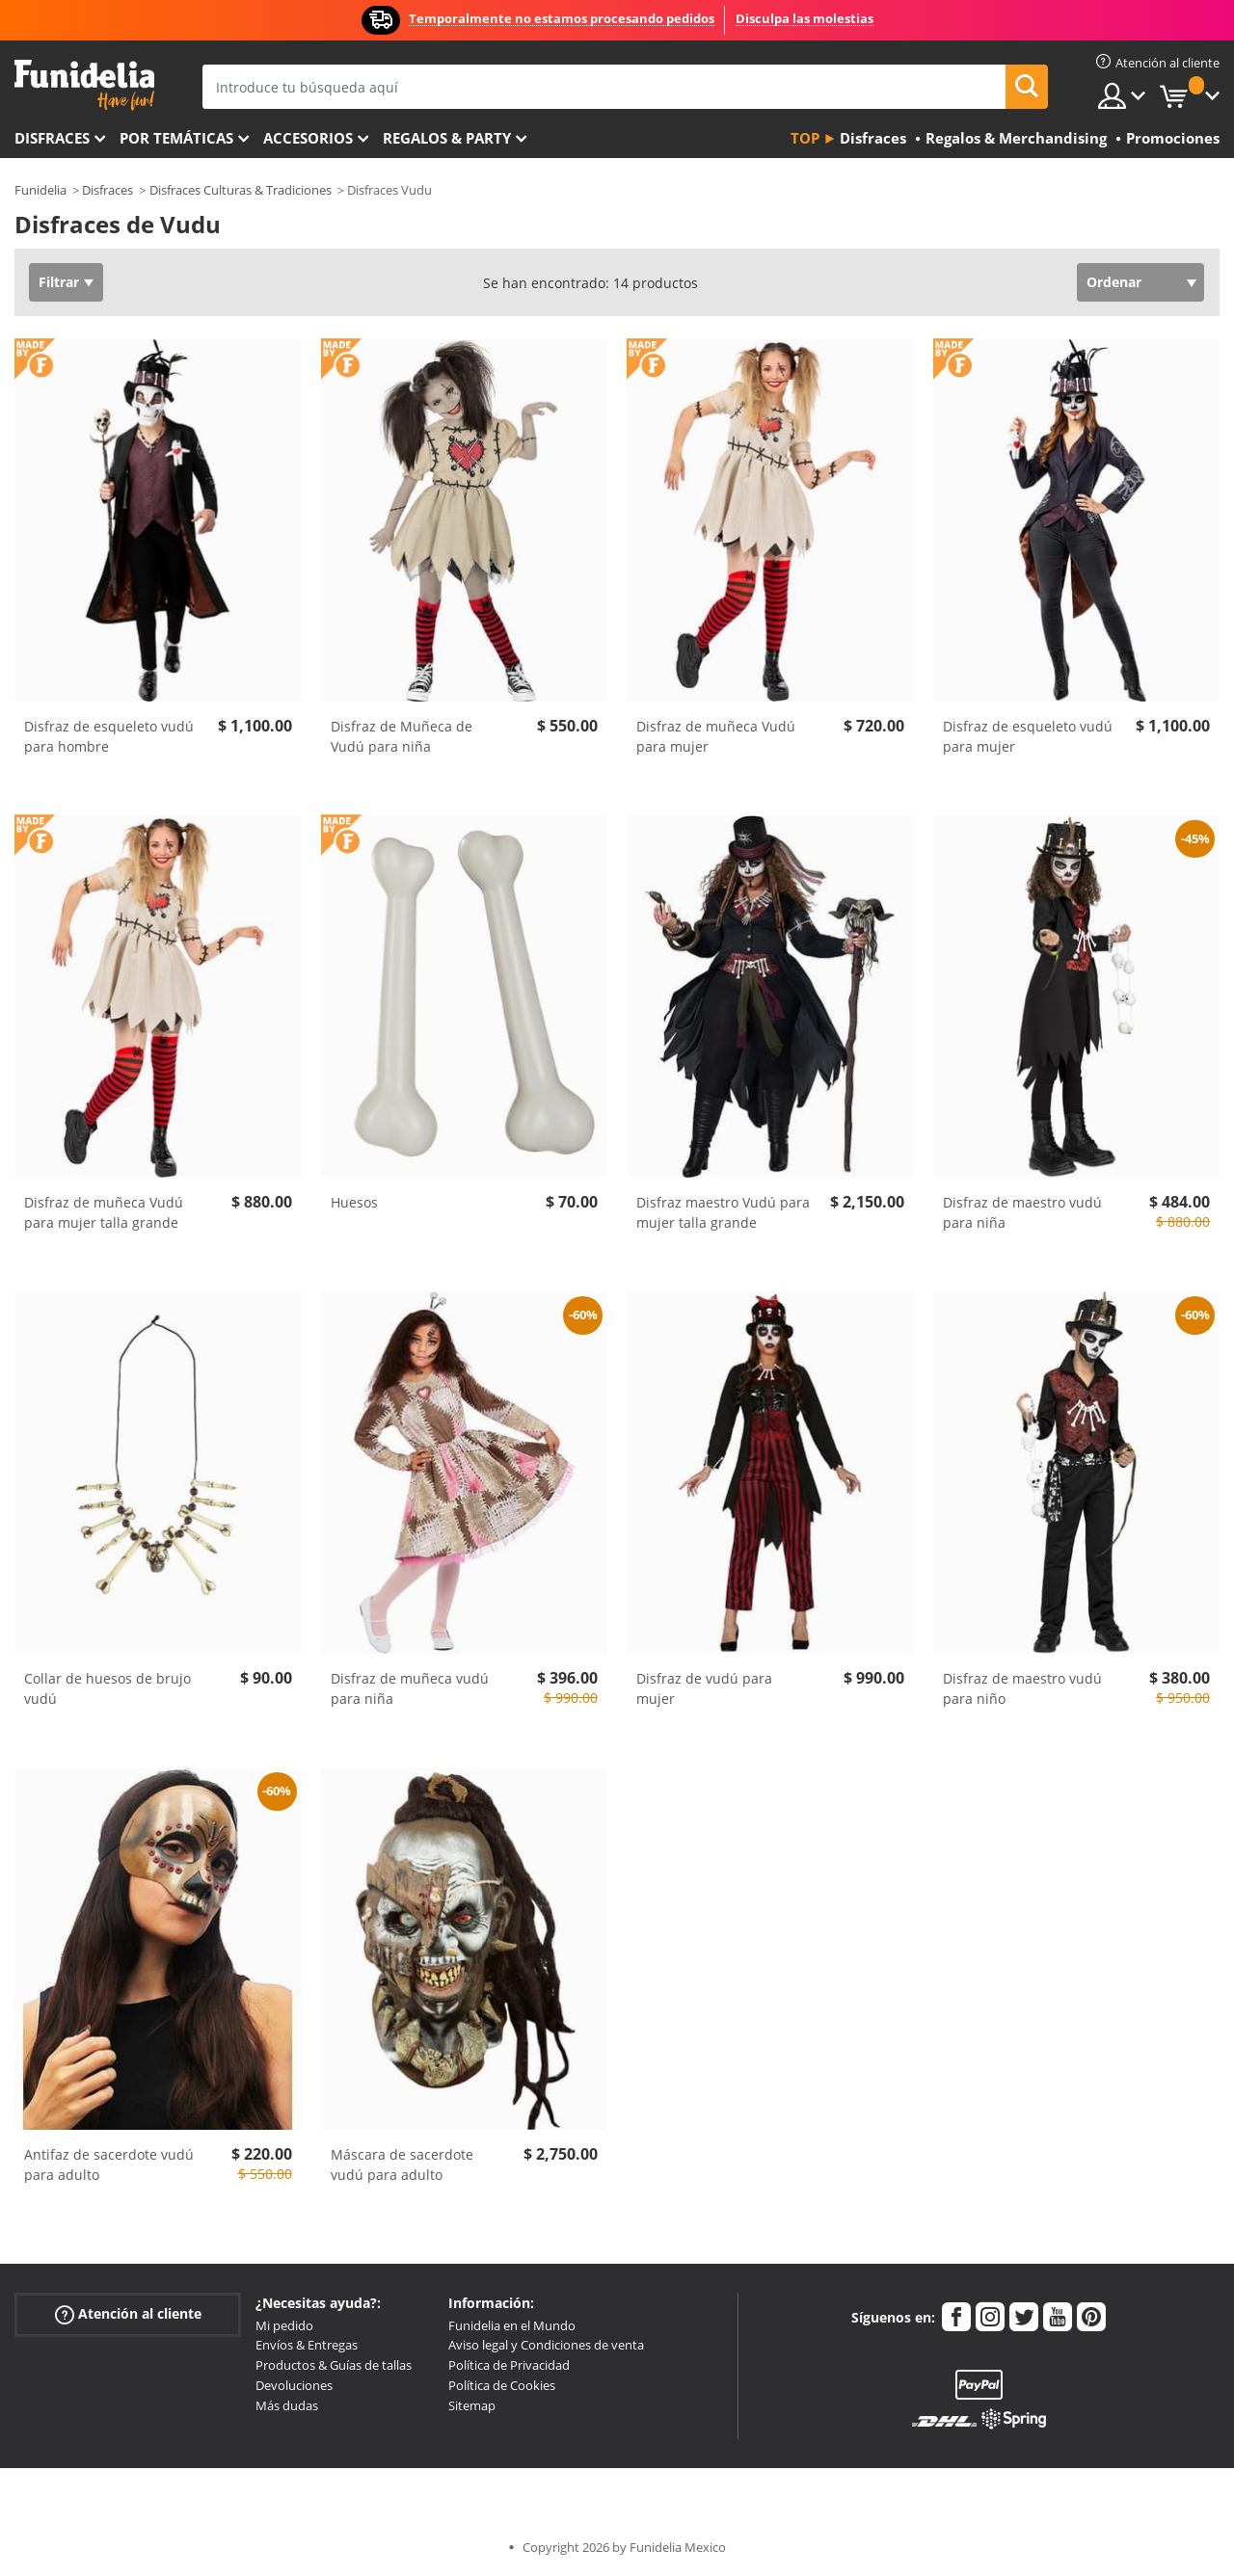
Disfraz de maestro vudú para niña (1022, 1212)
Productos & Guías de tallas (333, 2365)
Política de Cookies (501, 2385)
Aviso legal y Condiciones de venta (546, 2344)
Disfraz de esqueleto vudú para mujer (1028, 736)
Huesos (354, 1202)
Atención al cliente (128, 2313)
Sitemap (472, 2405)
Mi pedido (284, 2325)
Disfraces (52, 137)
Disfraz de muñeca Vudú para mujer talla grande (103, 1212)
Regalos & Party (447, 137)
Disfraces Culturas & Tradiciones (240, 190)
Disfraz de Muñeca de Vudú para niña (401, 736)
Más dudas (286, 2405)
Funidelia (40, 190)
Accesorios (308, 137)
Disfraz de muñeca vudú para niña (410, 1688)
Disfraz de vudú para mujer (704, 1688)
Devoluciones (294, 2385)
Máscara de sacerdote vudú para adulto (402, 2164)
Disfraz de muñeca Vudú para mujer (715, 736)
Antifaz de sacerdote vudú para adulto (109, 2164)
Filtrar (59, 282)
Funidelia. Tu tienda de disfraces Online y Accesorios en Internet (84, 85)
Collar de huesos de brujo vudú (107, 1688)
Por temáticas (176, 137)
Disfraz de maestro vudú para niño (1022, 1688)
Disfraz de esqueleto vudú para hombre (109, 736)
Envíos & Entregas (306, 2344)
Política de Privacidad (509, 2365)
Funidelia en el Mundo (512, 2325)
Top (805, 137)
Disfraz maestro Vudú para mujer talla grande (723, 1212)
